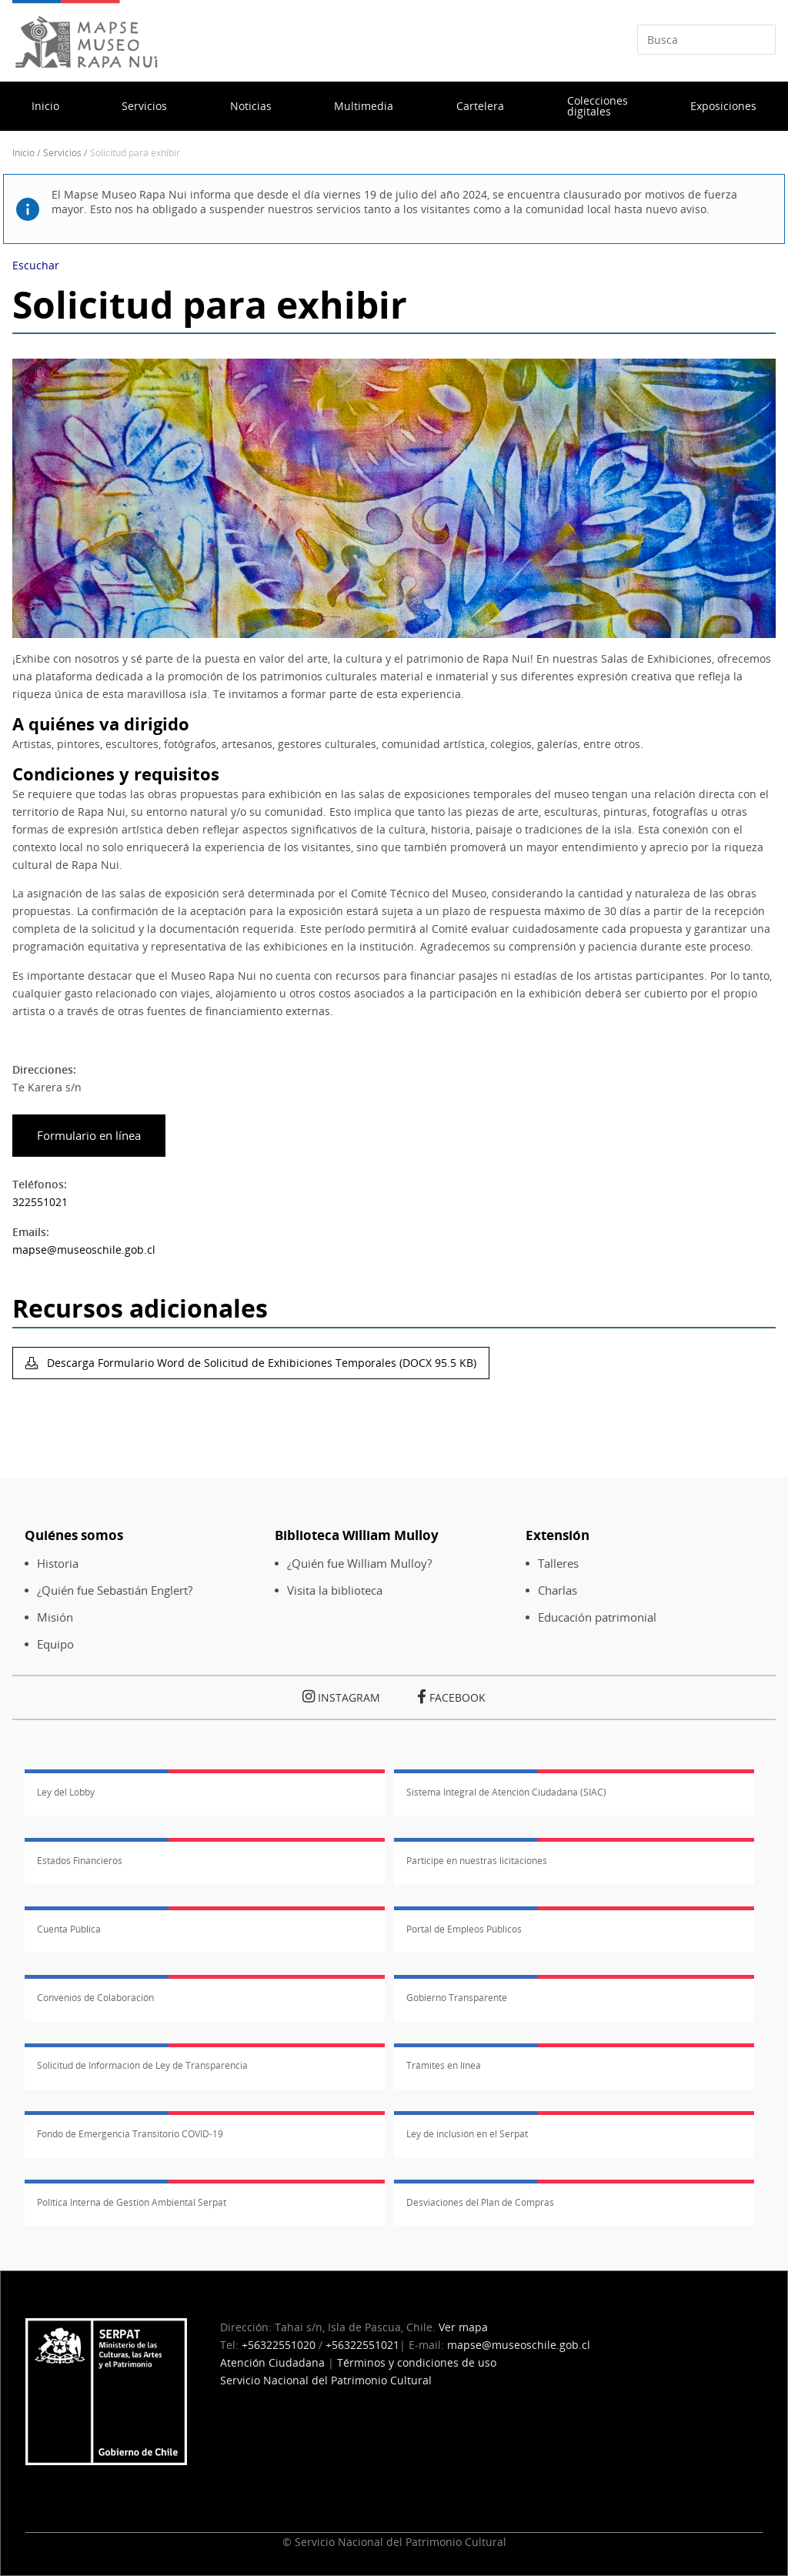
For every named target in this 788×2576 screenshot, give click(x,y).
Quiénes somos (74, 1535)
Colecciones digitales (597, 106)
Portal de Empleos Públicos (464, 1929)
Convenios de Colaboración (95, 1997)
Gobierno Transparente (456, 1997)
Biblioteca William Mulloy (357, 1535)
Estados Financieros (79, 1860)
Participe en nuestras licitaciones (476, 1860)
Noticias (251, 106)
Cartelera (480, 106)
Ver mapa (463, 2327)
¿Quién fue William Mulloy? (359, 1563)
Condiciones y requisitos (115, 774)
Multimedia (363, 106)
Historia (57, 1563)
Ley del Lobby (66, 1792)
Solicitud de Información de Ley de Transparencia (142, 2065)
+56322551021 (362, 2344)
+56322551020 (279, 2344)
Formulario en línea (87, 1135)
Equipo (55, 1644)
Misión (55, 1617)
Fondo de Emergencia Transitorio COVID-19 (130, 2134)
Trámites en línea (443, 2065)
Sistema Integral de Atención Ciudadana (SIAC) (506, 1792)
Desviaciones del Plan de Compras (480, 2202)
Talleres (558, 1563)
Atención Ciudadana (272, 2362)
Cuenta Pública (69, 1929)
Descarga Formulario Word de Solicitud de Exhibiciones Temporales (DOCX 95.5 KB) (260, 1362)
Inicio (45, 106)
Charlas (557, 1590)
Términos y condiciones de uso (416, 2362)
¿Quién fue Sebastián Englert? (114, 1590)
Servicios (144, 106)
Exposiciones (723, 106)
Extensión (557, 1535)
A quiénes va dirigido (100, 724)
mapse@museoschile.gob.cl (83, 1249)
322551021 (40, 1201)
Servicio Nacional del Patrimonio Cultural (326, 2380)
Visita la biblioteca (334, 1590)
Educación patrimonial (597, 1617)
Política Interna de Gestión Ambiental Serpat (131, 2202)
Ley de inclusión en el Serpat (467, 2134)
